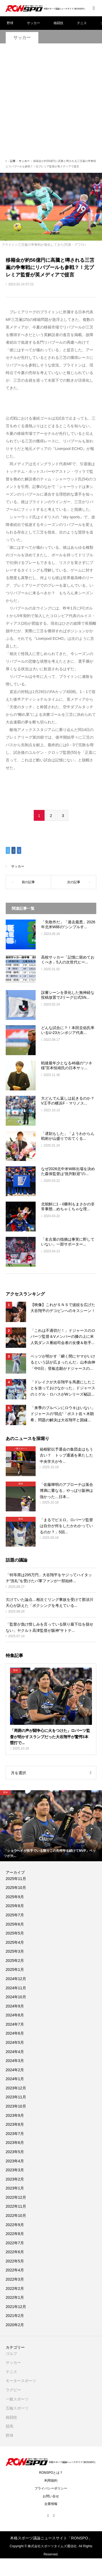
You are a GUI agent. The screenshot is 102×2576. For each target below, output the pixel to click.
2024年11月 (16, 1988)
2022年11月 (16, 2206)
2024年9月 (15, 2006)
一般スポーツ (17, 2399)
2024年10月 (16, 1997)
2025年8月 (15, 1906)
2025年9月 (15, 1897)
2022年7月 (15, 2243)
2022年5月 (15, 2261)
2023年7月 (15, 2133)
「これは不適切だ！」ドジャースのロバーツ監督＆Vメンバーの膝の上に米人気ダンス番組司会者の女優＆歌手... (62, 1336)
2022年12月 (16, 2197)
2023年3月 (15, 2170)
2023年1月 (15, 2188)
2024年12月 (16, 1979)
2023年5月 (15, 2152)
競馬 (9, 2426)
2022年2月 (15, 2288)
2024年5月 (15, 2042)
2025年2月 (15, 1960)
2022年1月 (15, 2297)
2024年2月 (15, 2070)
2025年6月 (15, 1924)
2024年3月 (15, 2060)
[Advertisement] (51, 104)
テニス (82, 23)
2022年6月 (15, 2252)
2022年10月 (16, 2215)
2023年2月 (15, 2179)
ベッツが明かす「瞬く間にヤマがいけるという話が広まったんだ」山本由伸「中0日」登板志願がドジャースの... (62, 1362)
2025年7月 (15, 1915)
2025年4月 (15, 1942)
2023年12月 (16, 2088)
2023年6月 (15, 2142)
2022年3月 (15, 2279)
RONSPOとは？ (51, 2473)
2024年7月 (15, 2024)
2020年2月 (15, 2325)
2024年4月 (15, 2052)
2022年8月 (15, 2234)
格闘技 (58, 23)
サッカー (33, 23)
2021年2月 (15, 2315)
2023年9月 (15, 2115)
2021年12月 (16, 2306)
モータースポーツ (21, 2381)
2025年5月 (15, 1933)
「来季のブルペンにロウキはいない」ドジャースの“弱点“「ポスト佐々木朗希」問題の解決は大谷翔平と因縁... (62, 1414)
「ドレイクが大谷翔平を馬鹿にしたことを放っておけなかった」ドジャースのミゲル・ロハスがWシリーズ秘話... (62, 1388)
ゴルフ (11, 2353)
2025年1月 (15, 1969)
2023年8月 (15, 2124)
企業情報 (50, 2504)
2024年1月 (15, 2079)
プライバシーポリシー (51, 2488)
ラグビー (13, 2390)
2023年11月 (16, 2097)
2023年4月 (15, 2161)
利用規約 (50, 2480)
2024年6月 (15, 2033)
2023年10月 (16, 2106)
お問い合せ (51, 2496)
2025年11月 (16, 1878)
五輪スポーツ (17, 2408)
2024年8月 (15, 2015)
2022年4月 (15, 2270)
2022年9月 (15, 2225)
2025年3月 (15, 1951)
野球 (10, 23)
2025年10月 (16, 1887)
